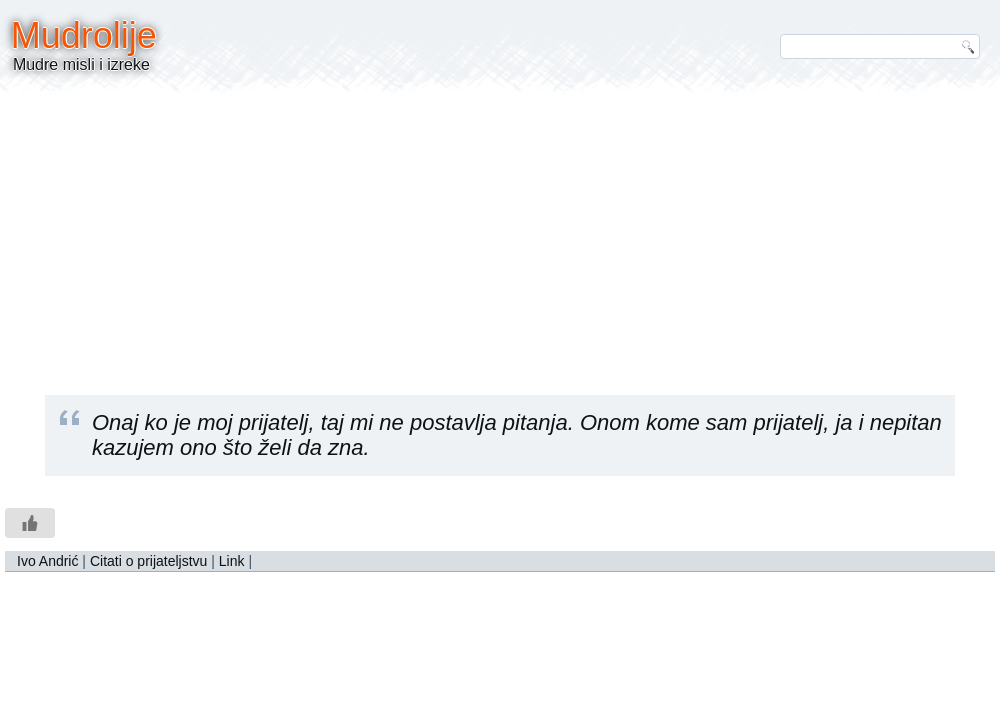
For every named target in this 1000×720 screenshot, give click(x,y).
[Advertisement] (500, 230)
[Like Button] (30, 523)
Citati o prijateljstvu (149, 561)
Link (232, 561)
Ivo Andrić (47, 561)
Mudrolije (84, 35)
